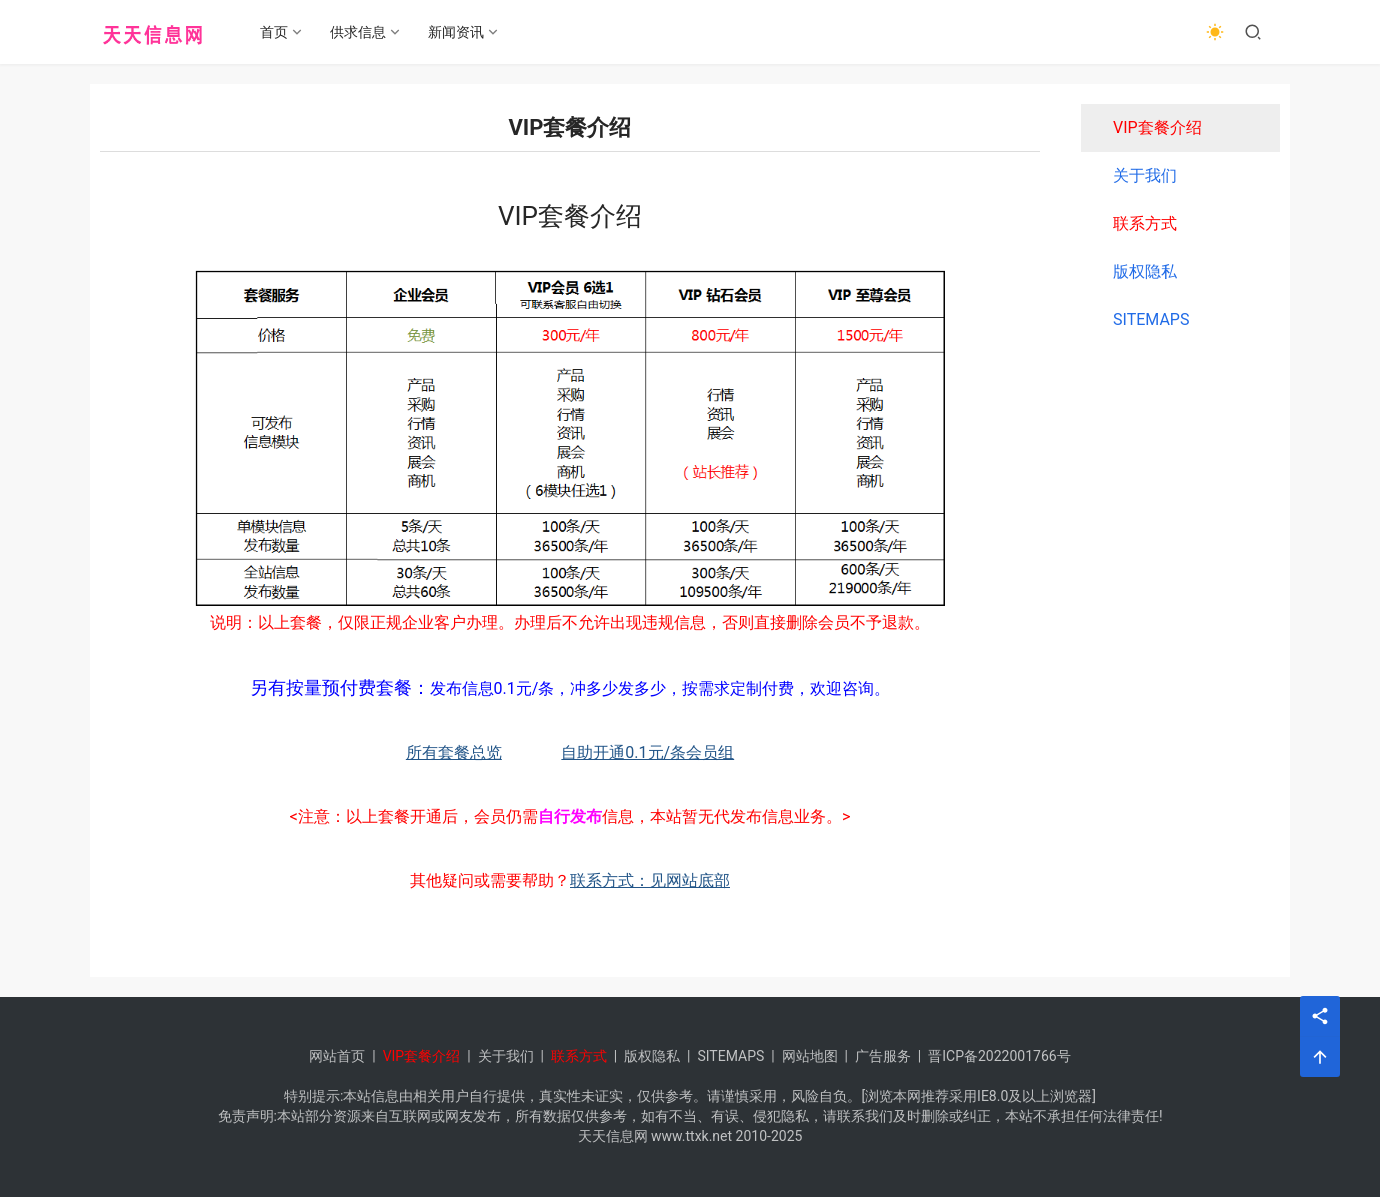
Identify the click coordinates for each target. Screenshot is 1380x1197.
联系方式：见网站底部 (650, 880)
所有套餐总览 (454, 752)
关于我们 (1145, 175)
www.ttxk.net (691, 1136)
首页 (276, 32)
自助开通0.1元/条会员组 (647, 752)
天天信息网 (613, 1136)
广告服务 (883, 1056)
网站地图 (810, 1056)
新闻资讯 (458, 32)
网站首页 (337, 1056)
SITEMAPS (1151, 319)
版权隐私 (1145, 271)
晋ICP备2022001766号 (999, 1056)
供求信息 (360, 32)
